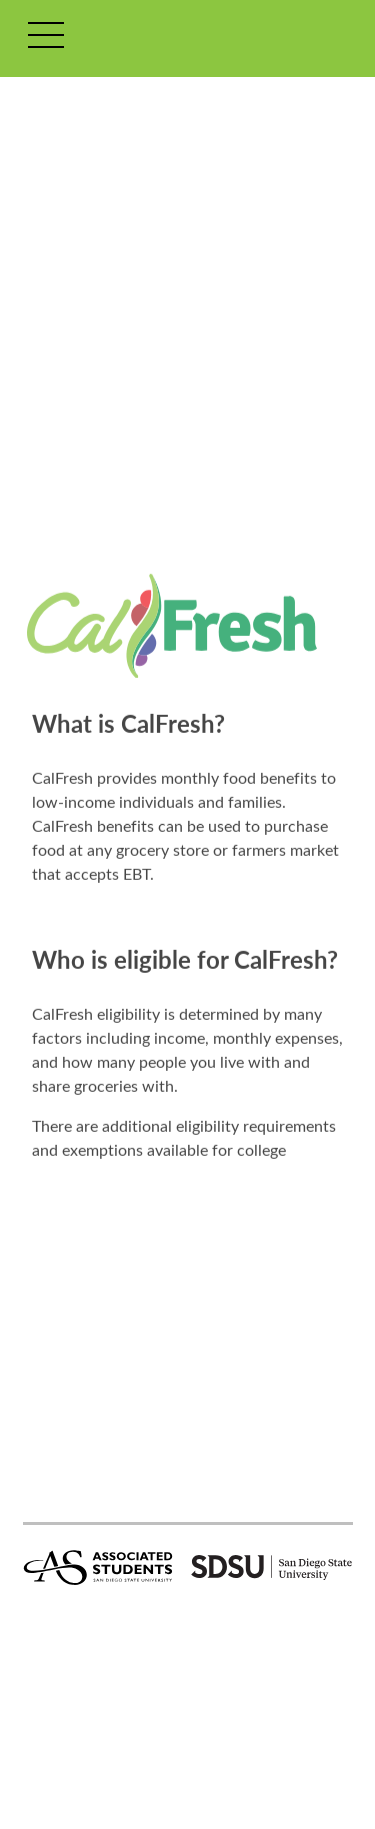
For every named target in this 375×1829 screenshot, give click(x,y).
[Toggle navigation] (46, 38)
